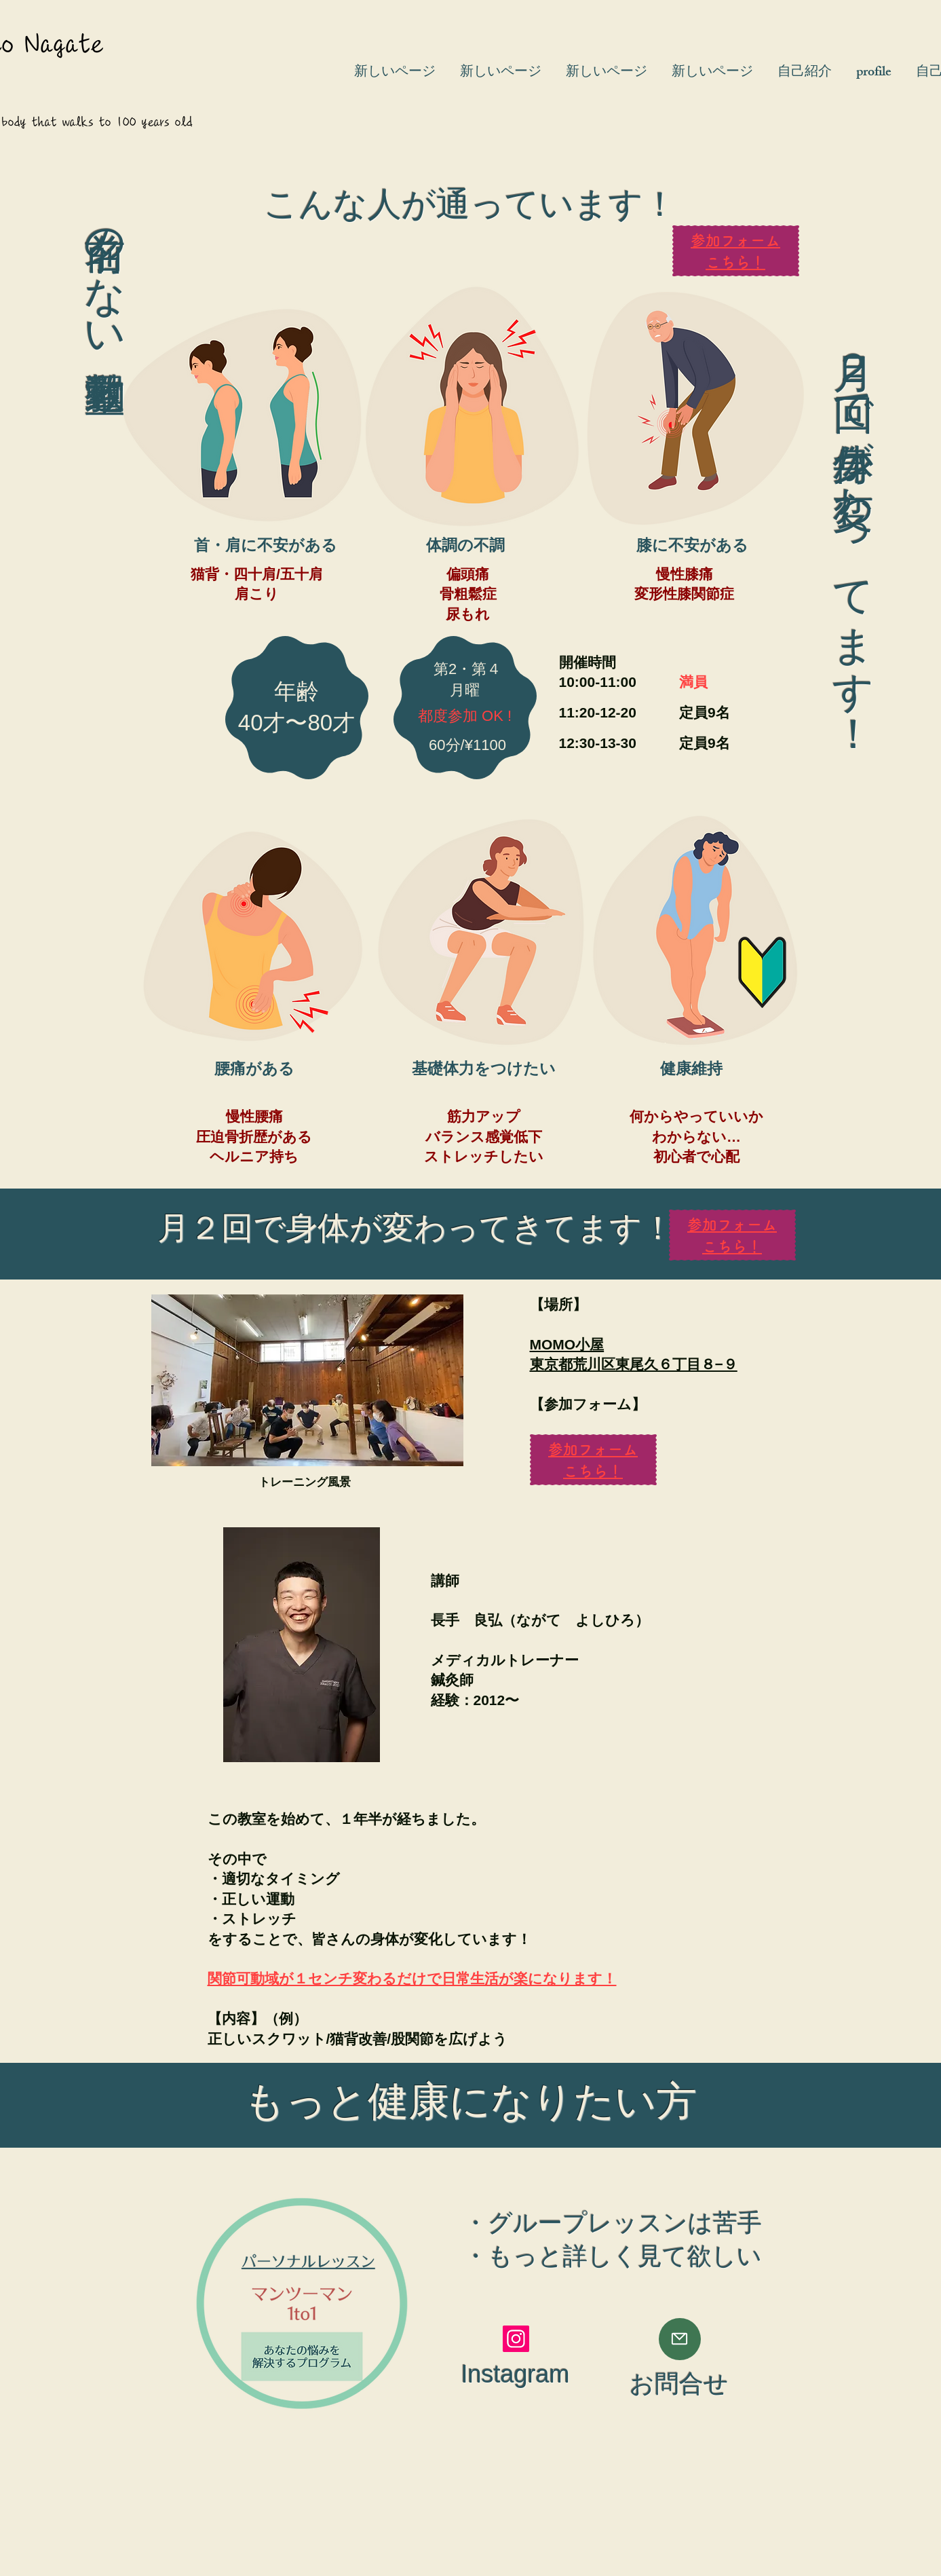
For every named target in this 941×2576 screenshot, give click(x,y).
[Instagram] (516, 2339)
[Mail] (680, 2339)
